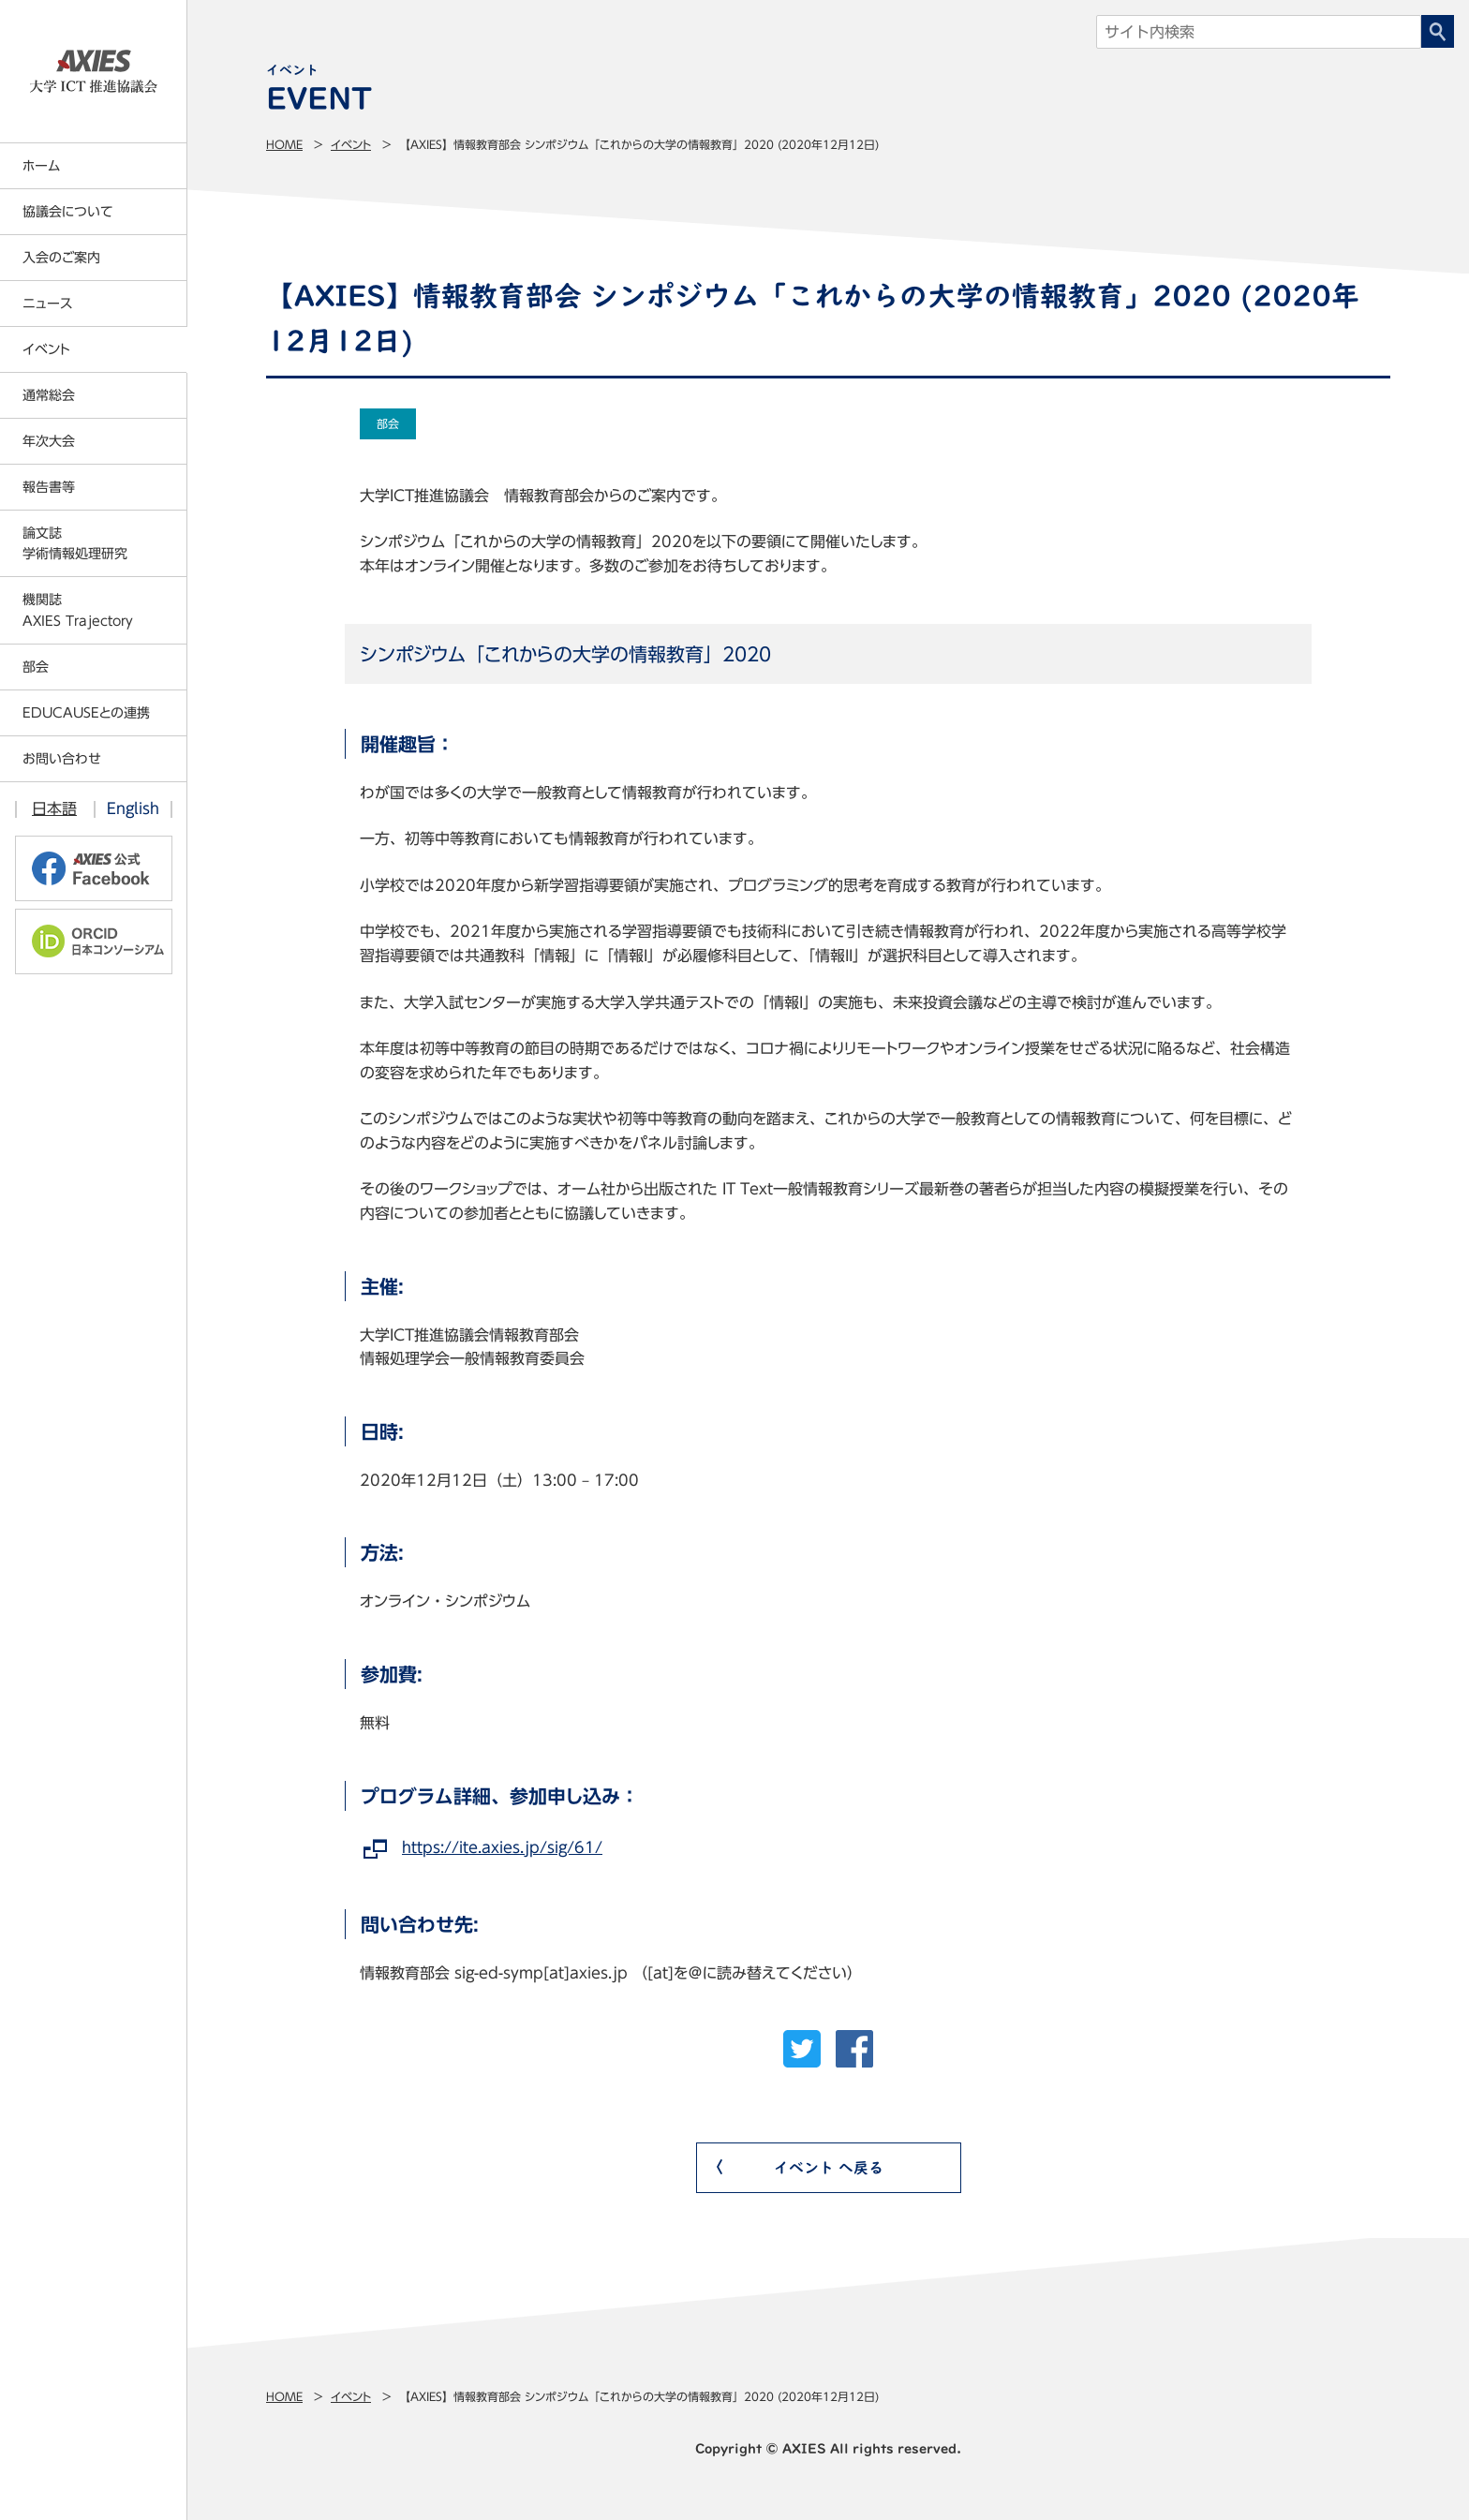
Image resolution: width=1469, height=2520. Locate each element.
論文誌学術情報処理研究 (74, 543)
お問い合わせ (61, 758)
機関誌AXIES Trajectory (77, 610)
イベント (351, 144)
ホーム (41, 165)
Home (284, 144)
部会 (35, 667)
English (133, 808)
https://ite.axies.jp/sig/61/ (502, 1847)
